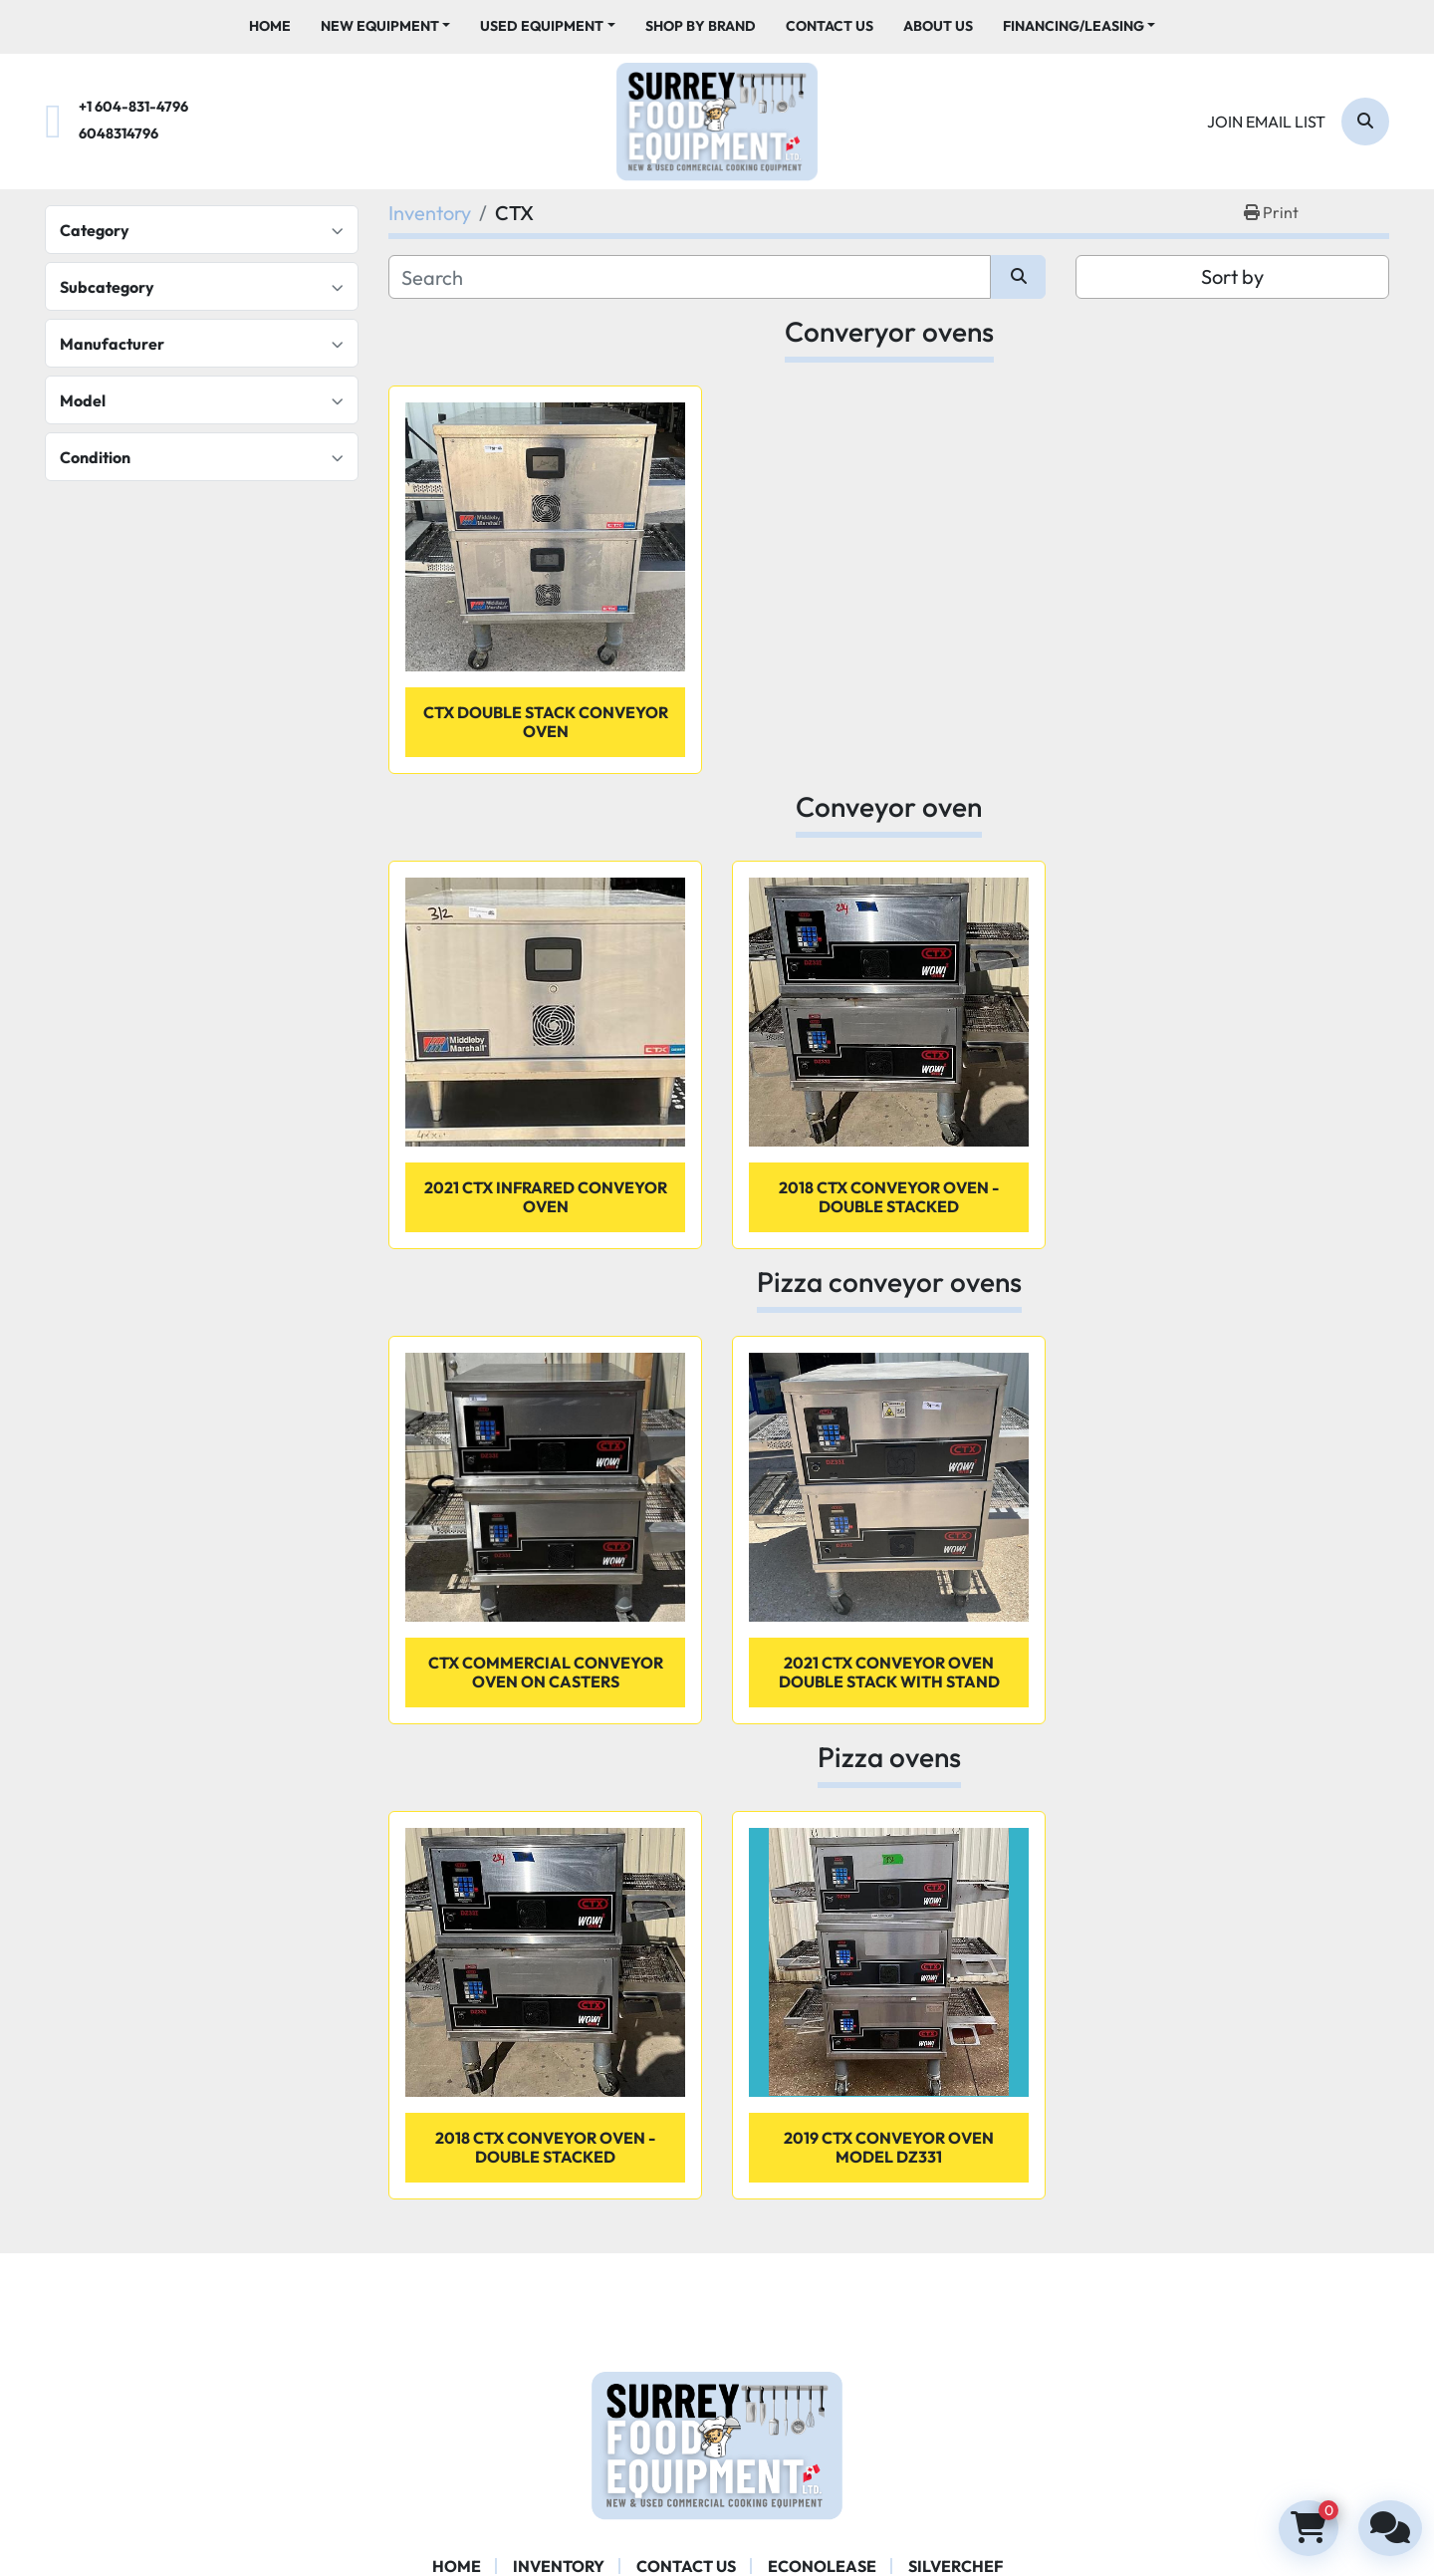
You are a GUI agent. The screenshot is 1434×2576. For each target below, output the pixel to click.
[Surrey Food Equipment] (717, 2443)
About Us (938, 26)
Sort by (1232, 276)
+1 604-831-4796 (133, 107)
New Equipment (380, 26)
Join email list (1266, 121)
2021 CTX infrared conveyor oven (545, 1196)
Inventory (558, 2566)
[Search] (1365, 121)
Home (270, 26)
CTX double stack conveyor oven (545, 721)
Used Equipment (541, 26)
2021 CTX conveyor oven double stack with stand (889, 1672)
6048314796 (118, 133)
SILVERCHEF (955, 2566)
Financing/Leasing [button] (1073, 26)
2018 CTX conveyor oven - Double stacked (889, 1196)
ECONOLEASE (822, 2566)
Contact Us (829, 26)
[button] (386, 26)
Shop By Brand (700, 26)
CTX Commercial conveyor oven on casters (545, 1672)
